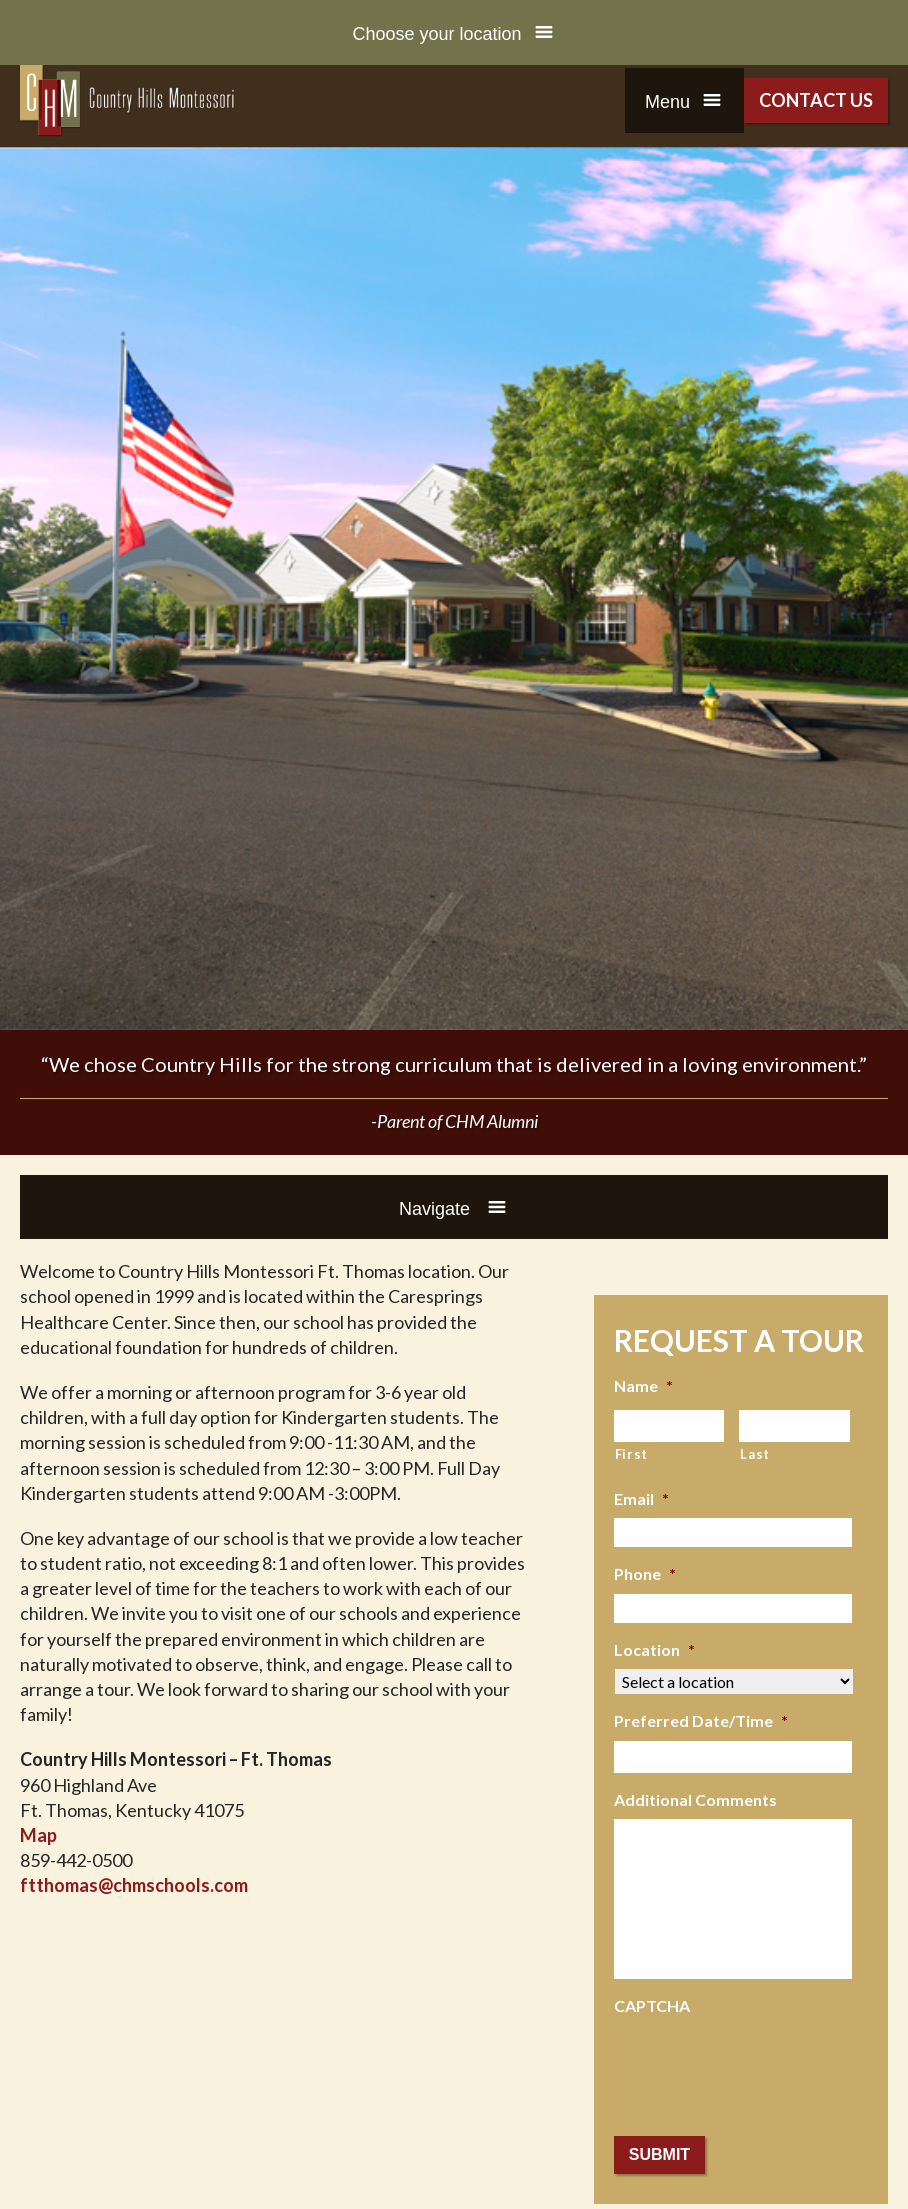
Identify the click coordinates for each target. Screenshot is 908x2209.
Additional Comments (695, 1799)
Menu (667, 102)
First (631, 1454)
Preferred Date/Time (701, 1720)
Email (641, 1498)
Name (643, 1385)
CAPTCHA (652, 2005)
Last (755, 1454)
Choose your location (436, 34)
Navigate (437, 1209)
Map (38, 1835)
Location (654, 1649)
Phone (645, 1573)
